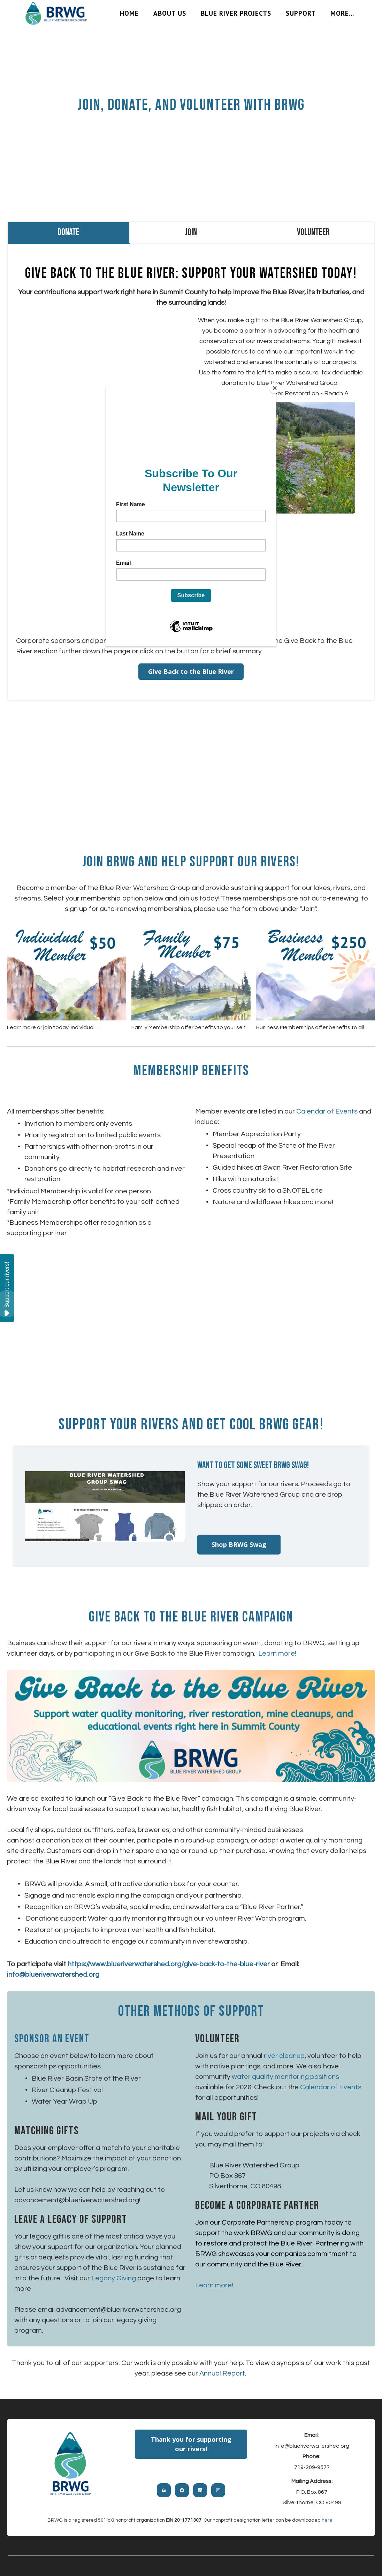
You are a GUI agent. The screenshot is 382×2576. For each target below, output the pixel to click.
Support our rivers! (7, 1289)
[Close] (274, 388)
